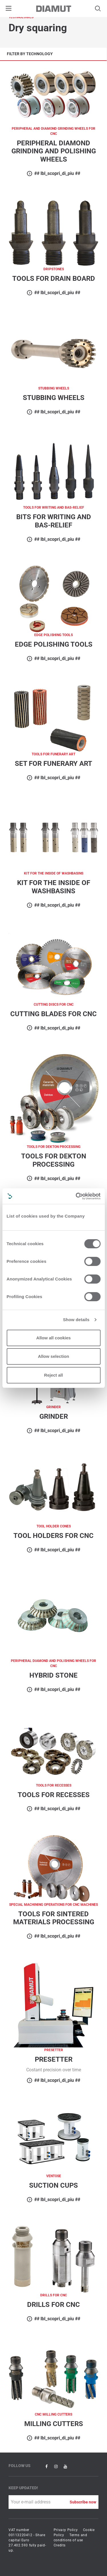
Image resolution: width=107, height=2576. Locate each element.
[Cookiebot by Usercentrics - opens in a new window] (76, 1196)
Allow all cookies (53, 1337)
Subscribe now (83, 2502)
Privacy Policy (66, 2530)
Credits (60, 2545)
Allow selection (53, 1356)
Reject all (53, 1375)
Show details (76, 1319)
